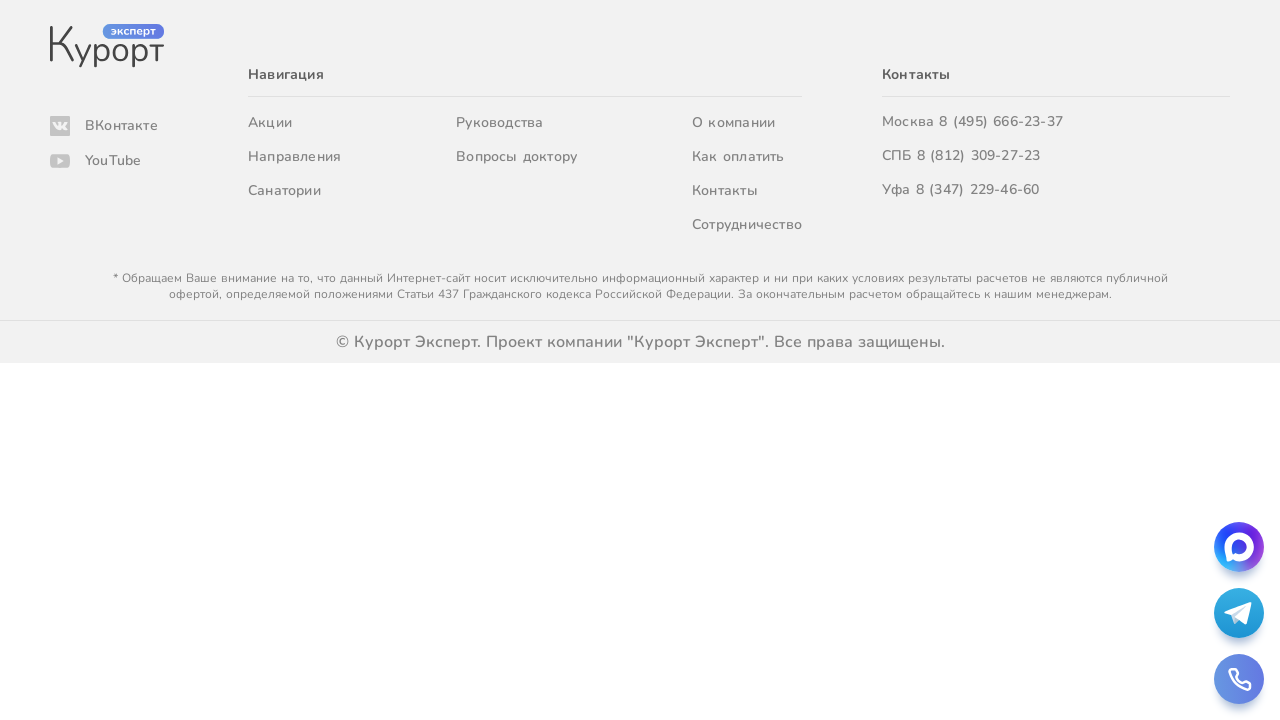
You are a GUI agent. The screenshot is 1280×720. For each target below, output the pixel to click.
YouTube (113, 160)
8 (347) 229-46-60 (978, 189)
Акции (270, 122)
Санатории (284, 190)
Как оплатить (738, 156)
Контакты (725, 190)
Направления (294, 156)
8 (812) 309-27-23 (979, 155)
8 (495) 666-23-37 (1001, 121)
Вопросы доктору (516, 156)
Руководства (499, 122)
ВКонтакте (121, 125)
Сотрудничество (747, 224)
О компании (733, 122)
